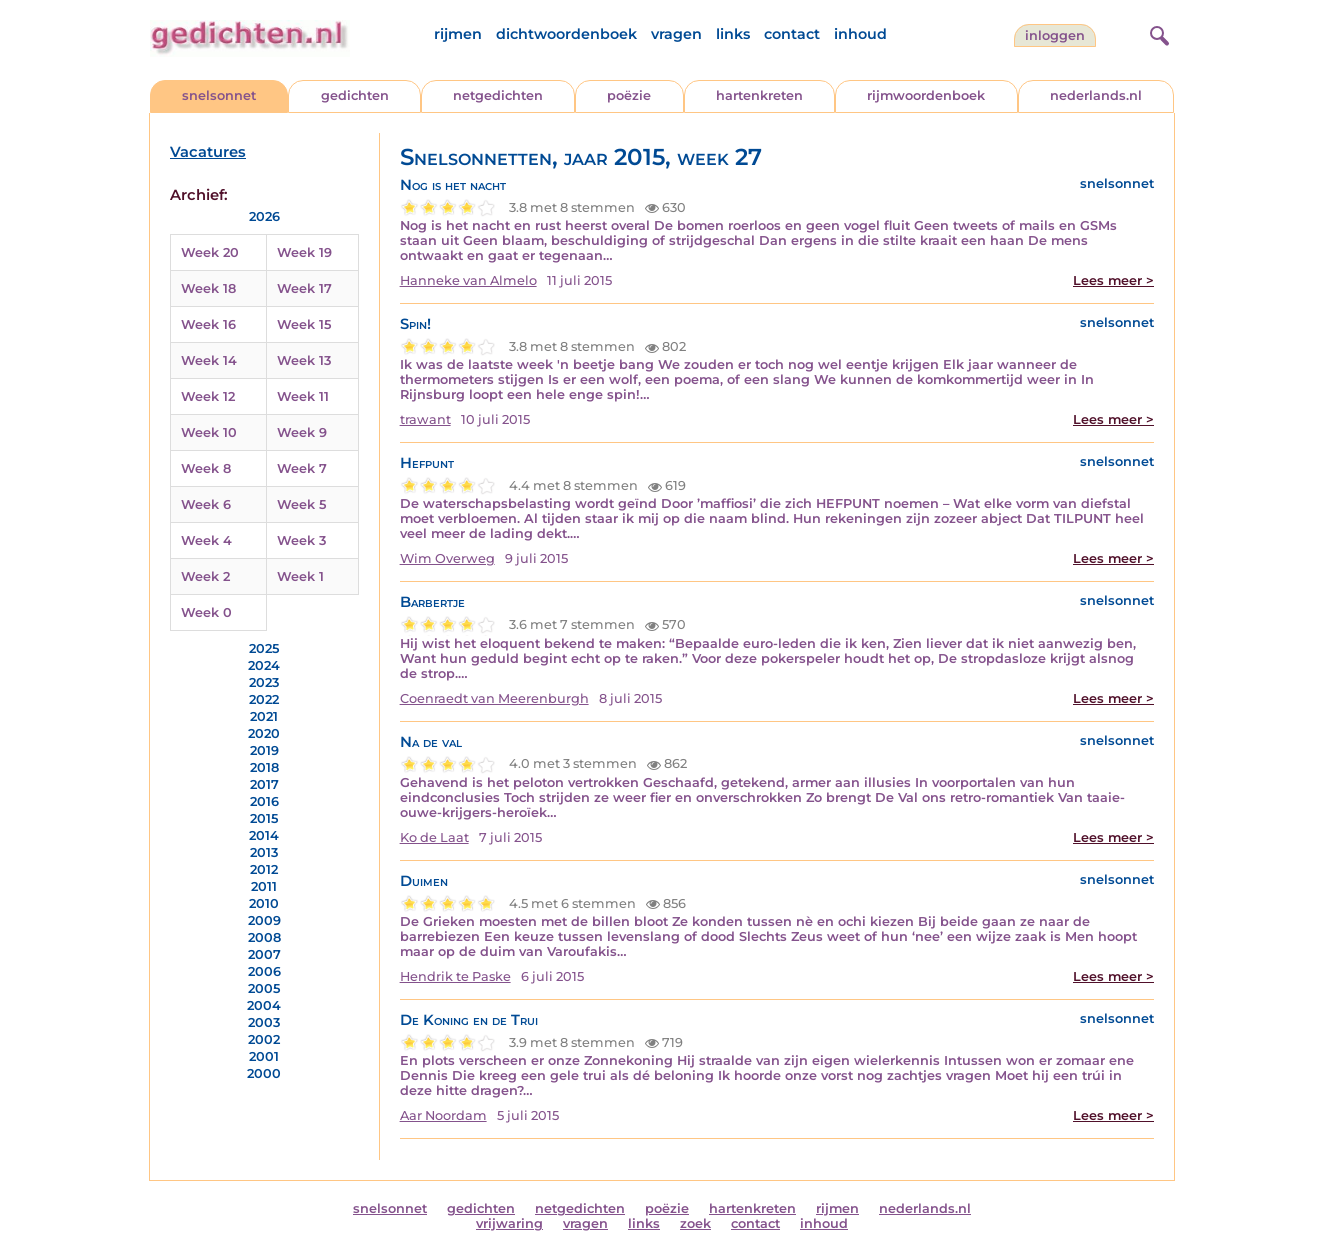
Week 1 (300, 576)
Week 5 (301, 504)
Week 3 (301, 540)
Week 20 (210, 252)
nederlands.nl (1096, 95)
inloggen (1055, 35)
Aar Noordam (443, 1115)
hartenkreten (759, 95)
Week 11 (303, 396)
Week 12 (208, 396)
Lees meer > (1113, 280)
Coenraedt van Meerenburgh (494, 698)
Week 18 (208, 288)
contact (792, 34)
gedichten (355, 95)
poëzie (629, 95)
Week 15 (304, 324)
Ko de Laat (434, 837)
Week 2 (205, 576)
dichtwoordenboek (566, 34)
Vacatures (208, 152)
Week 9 (302, 432)
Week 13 (304, 360)
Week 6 (206, 504)
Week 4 (206, 540)
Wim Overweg (447, 558)
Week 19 (304, 252)
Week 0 (206, 612)
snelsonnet (219, 95)
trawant (425, 419)
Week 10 (209, 432)
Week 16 (208, 324)
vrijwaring (509, 1223)
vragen (676, 34)
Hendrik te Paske (455, 976)
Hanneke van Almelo (468, 280)
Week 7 (302, 468)
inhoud (860, 34)
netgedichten (498, 95)
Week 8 (206, 468)
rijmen (458, 34)
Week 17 (304, 288)
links (733, 34)
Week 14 (209, 360)
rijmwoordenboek (926, 95)
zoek (695, 1223)
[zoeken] (1157, 33)
